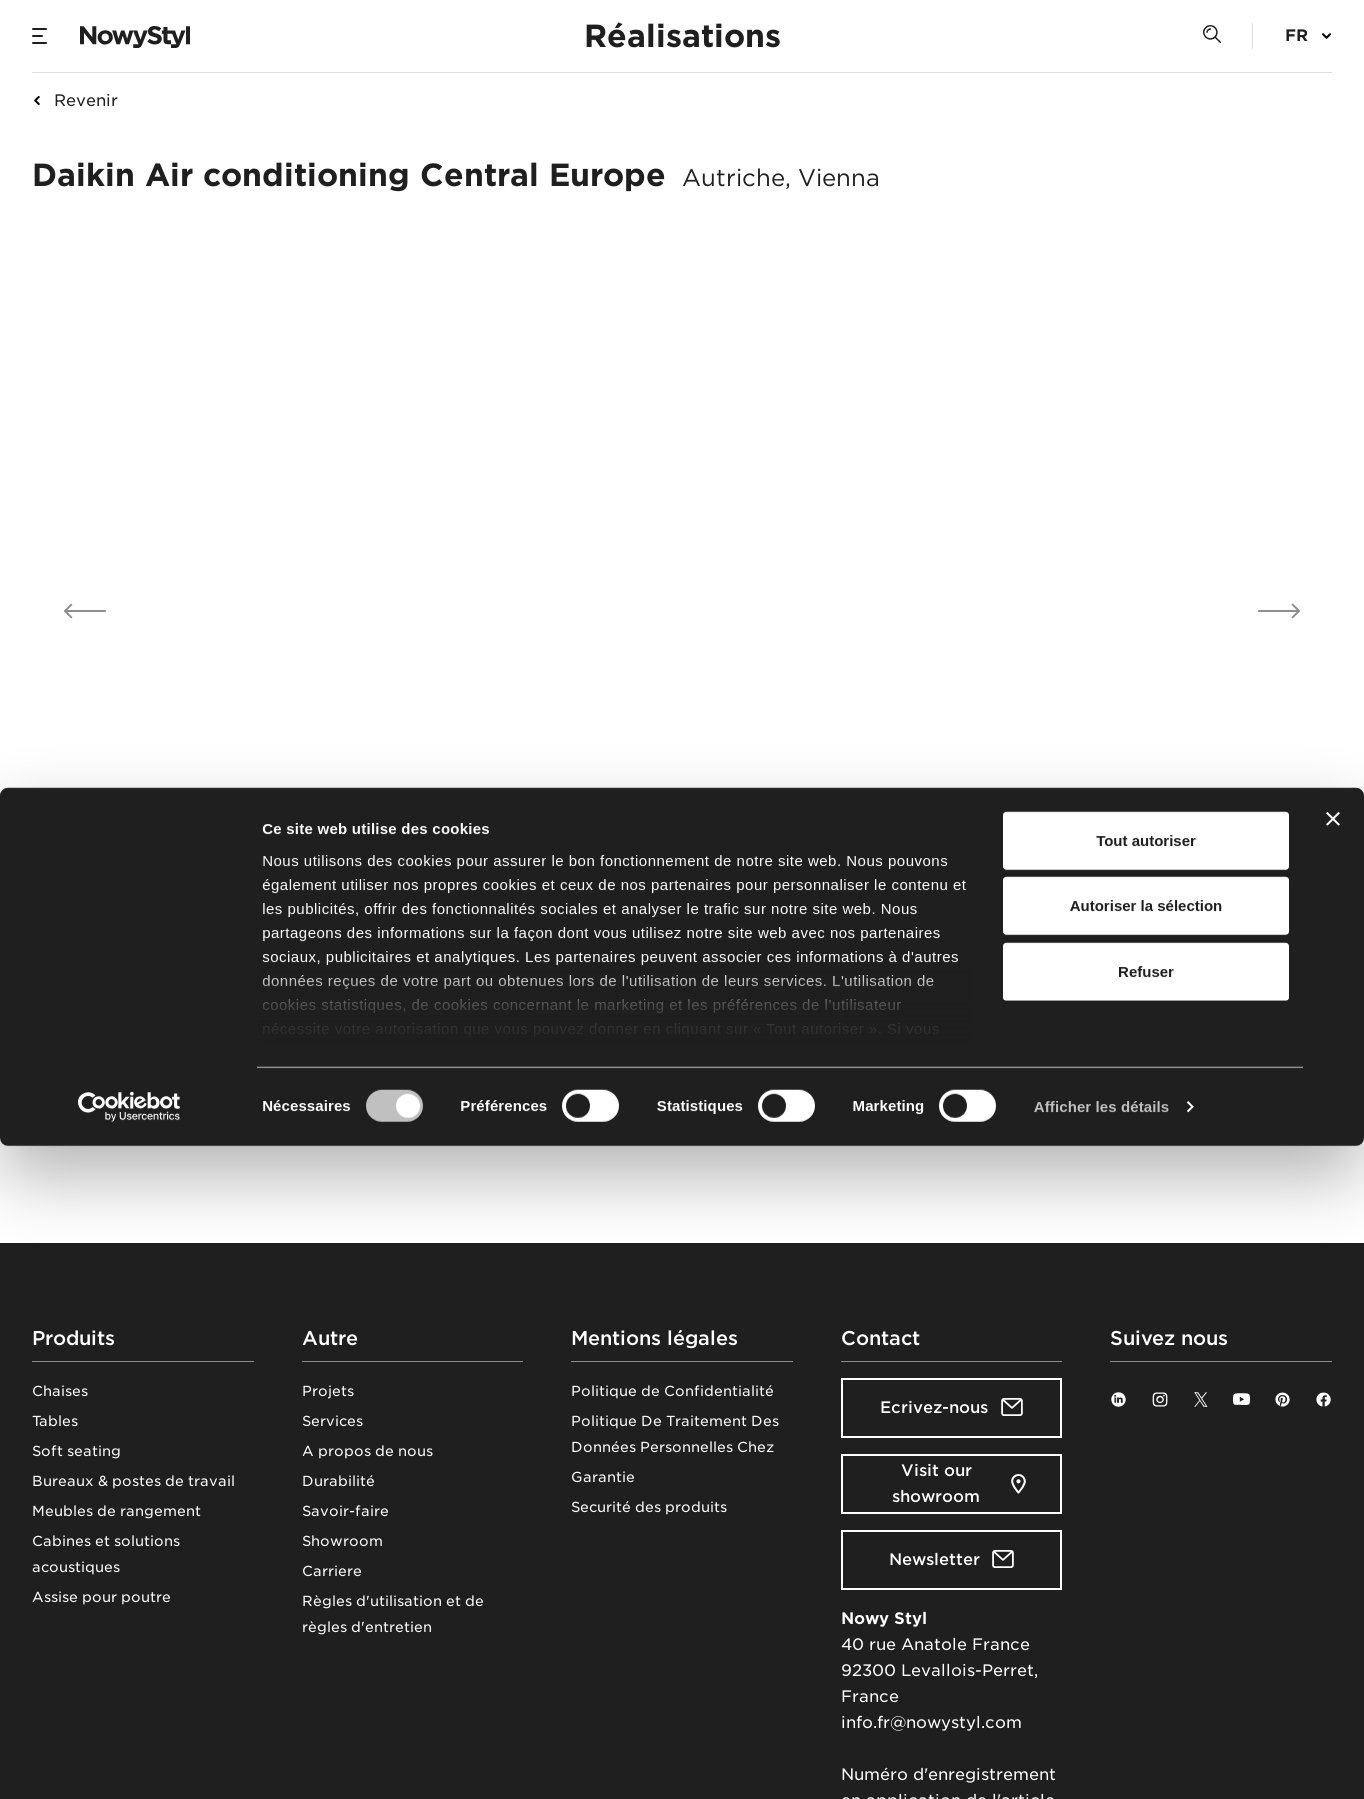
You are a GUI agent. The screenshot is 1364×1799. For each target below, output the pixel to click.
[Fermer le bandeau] (1333, 1472)
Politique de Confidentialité (672, 1391)
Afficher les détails (1101, 1759)
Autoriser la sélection (1146, 1558)
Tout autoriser (1146, 1493)
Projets (328, 1391)
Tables (55, 1421)
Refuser (1146, 1624)
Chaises (60, 1391)
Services (332, 1421)
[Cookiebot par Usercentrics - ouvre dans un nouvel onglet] (129, 1760)
